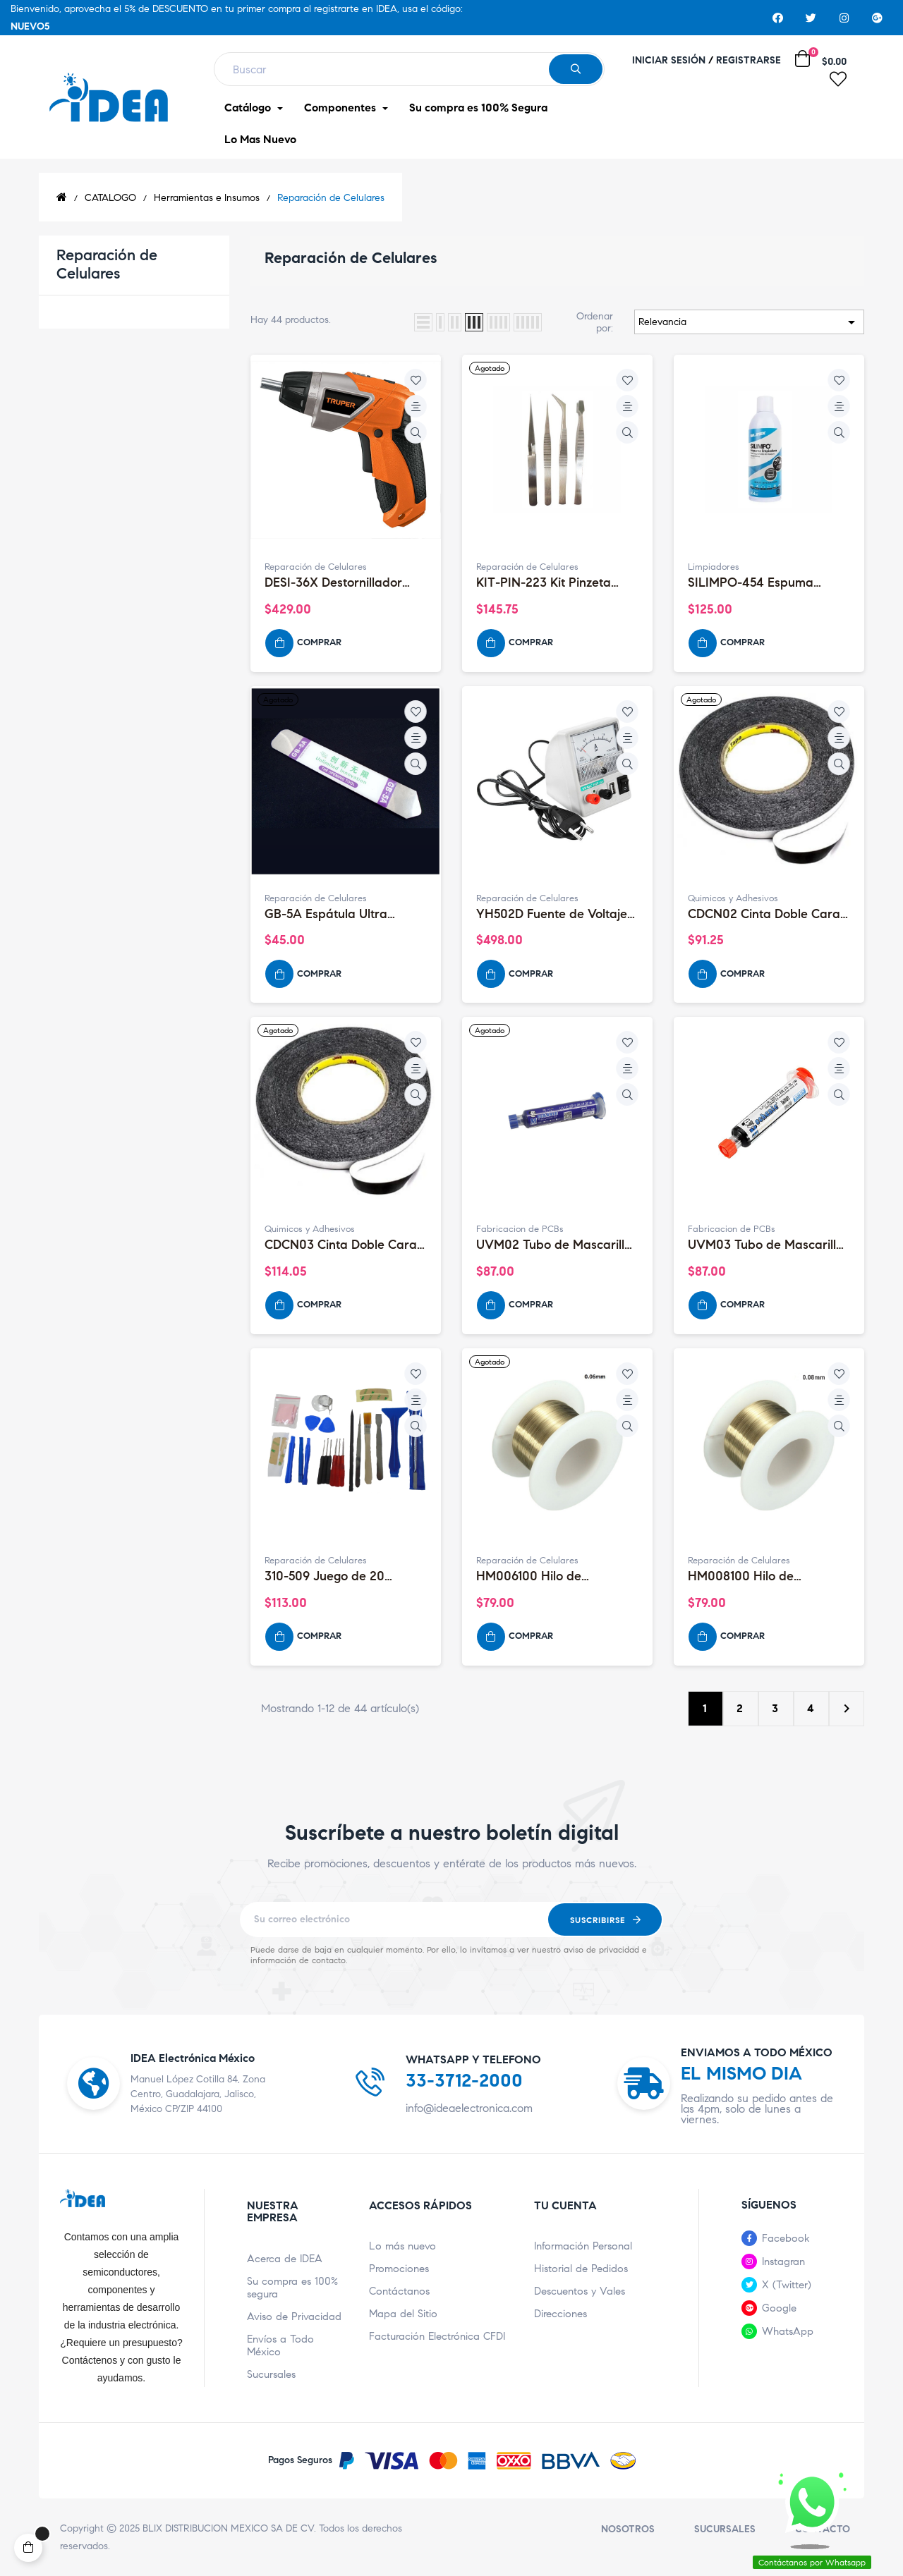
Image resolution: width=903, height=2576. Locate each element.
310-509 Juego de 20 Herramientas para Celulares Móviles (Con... (334, 1577)
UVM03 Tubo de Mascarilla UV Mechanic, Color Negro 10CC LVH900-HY (766, 1245)
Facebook (786, 2238)
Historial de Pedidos (581, 2268)
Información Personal (583, 2246)
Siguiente (846, 1708)
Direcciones (560, 2313)
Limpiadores (713, 567)
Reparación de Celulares (106, 264)
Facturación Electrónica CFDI (437, 2336)
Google (779, 2308)
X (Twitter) (786, 2284)
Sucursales (271, 2374)
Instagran (783, 2261)
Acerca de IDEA (284, 2258)
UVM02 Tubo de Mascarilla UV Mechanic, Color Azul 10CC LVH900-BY (554, 1245)
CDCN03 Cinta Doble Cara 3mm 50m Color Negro (341, 1245)
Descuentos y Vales (579, 2291)
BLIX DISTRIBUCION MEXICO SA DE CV (228, 2528)
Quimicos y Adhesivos (733, 898)
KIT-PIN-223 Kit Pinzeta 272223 (543, 583)
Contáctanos (399, 2291)
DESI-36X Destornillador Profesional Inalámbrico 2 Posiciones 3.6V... (338, 583)
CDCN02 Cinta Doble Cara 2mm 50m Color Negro (764, 914)
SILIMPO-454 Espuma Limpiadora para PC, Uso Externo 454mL (760, 583)
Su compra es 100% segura (292, 2287)
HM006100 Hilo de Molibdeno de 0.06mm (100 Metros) (554, 1577)
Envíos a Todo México (280, 2345)
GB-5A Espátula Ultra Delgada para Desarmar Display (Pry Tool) (335, 914)
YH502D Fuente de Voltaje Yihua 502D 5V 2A (551, 914)
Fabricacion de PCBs (520, 1229)
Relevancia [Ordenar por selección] (749, 322)
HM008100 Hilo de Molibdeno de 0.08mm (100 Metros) (766, 1577)
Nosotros (628, 2529)
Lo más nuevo (402, 2246)
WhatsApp (787, 2331)
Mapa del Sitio (403, 2313)
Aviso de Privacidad (294, 2316)
